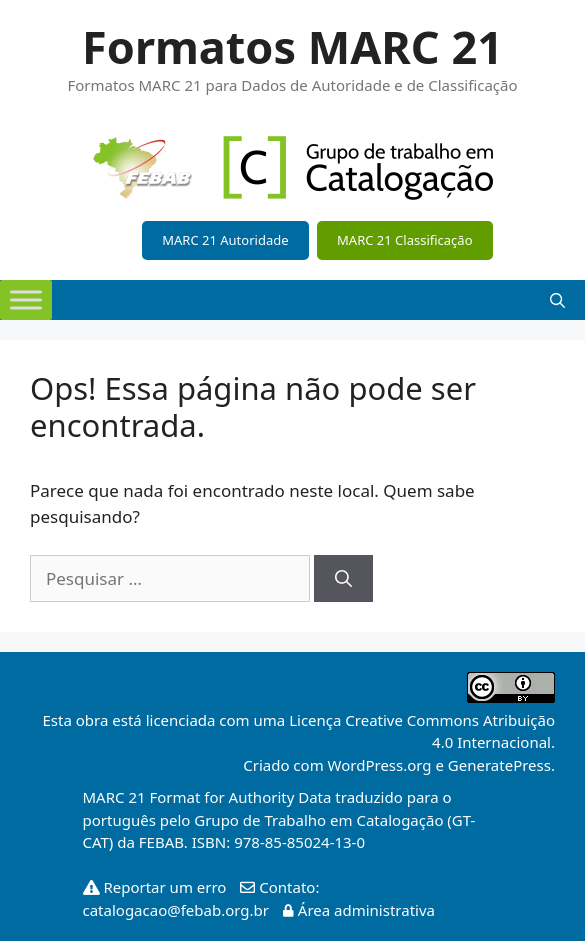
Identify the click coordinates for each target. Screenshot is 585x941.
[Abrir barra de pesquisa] (557, 300)
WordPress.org (380, 765)
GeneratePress (499, 765)
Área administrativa (354, 910)
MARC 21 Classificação (404, 240)
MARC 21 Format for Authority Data (207, 797)
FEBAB (161, 842)
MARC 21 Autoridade (225, 240)
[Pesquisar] (343, 579)
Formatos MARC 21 (292, 46)
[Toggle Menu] (26, 299)
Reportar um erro (157, 887)
